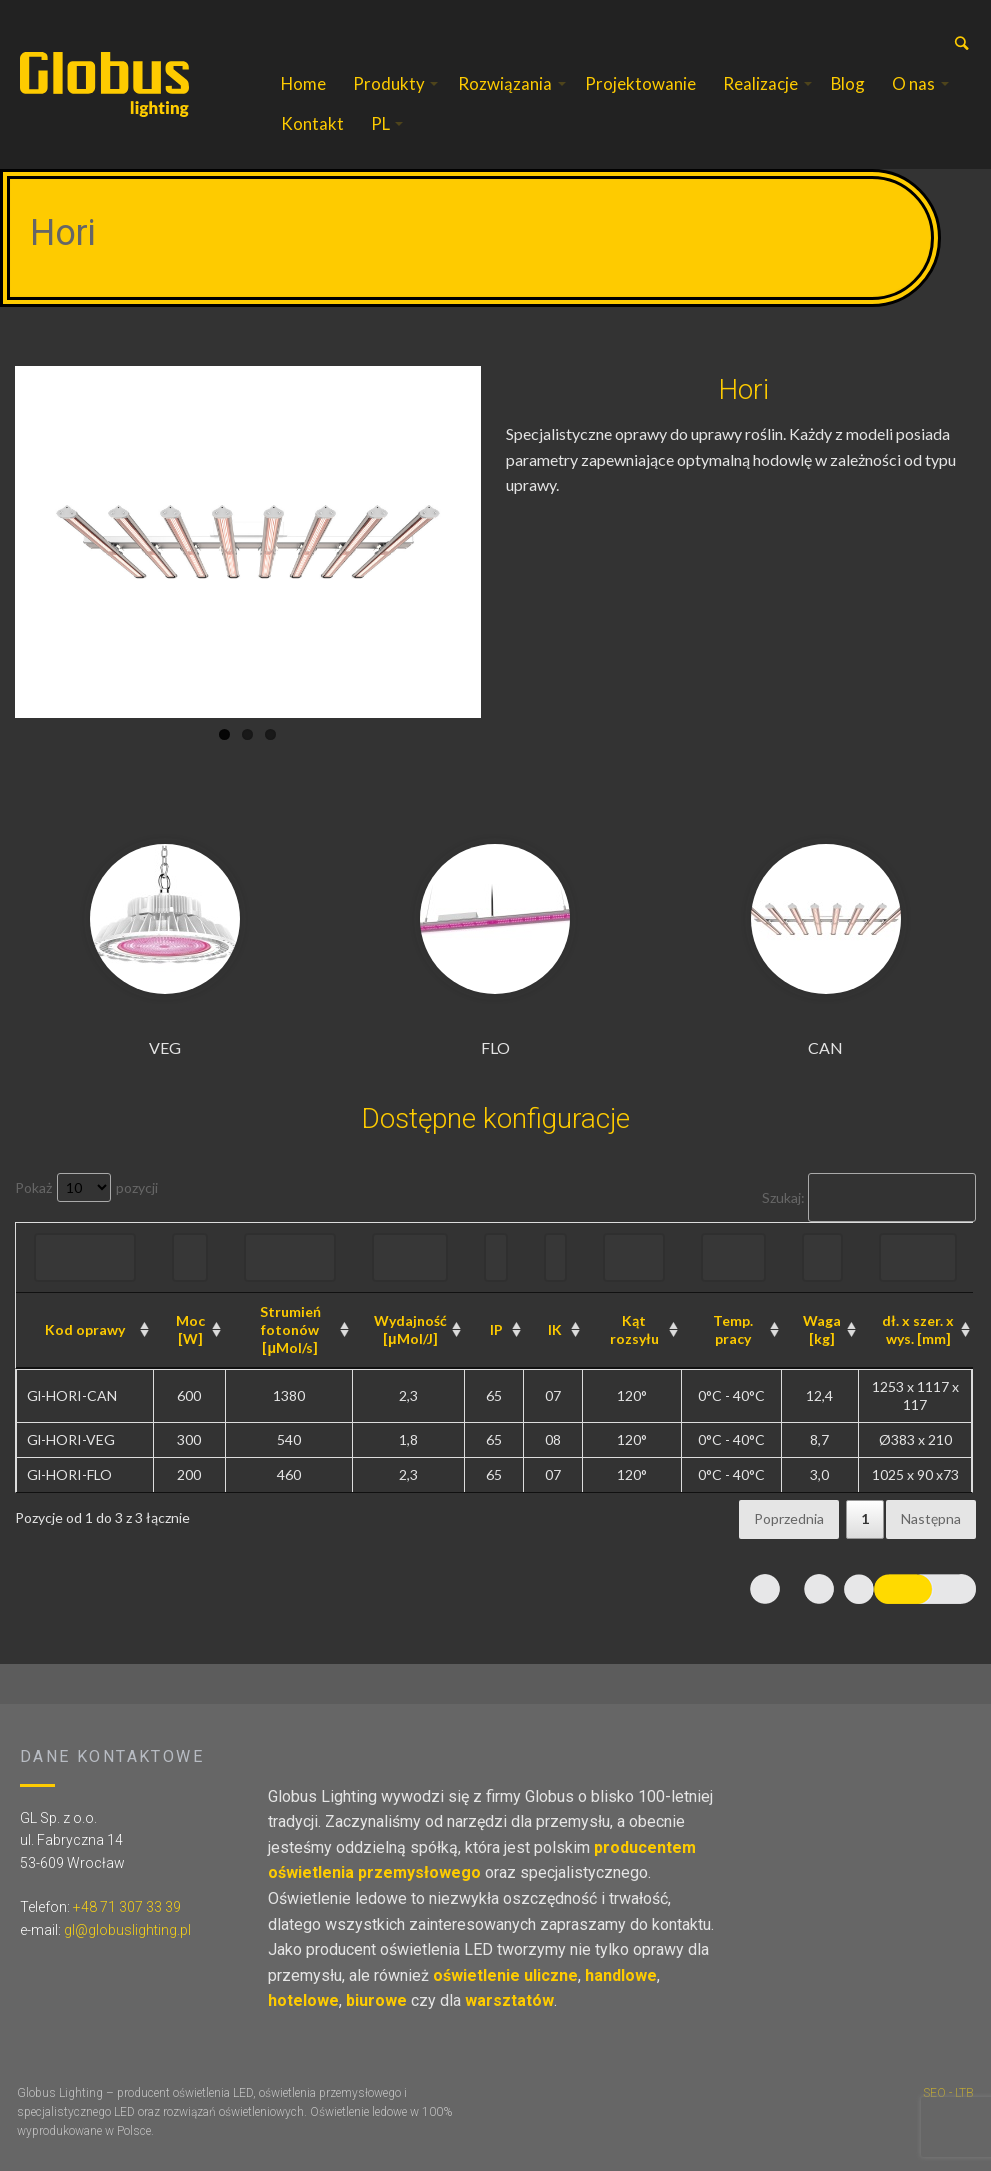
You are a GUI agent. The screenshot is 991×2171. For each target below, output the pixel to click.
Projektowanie (640, 83)
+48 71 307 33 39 (127, 1907)
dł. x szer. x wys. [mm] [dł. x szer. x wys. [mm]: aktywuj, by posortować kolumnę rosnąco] (918, 1329)
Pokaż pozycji (86, 1187)
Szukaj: (869, 1197)
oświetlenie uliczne (505, 1975)
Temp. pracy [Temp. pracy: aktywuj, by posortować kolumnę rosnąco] (733, 1329)
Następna (931, 1518)
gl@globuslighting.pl (127, 1930)
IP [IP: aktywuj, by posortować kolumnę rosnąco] (496, 1329)
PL (380, 123)
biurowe (376, 2000)
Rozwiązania (505, 83)
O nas (913, 83)
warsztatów (509, 2000)
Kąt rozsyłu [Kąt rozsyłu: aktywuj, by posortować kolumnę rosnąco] (634, 1329)
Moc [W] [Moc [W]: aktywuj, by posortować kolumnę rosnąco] (190, 1329)
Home (303, 83)
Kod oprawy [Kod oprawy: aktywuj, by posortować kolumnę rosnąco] (85, 1329)
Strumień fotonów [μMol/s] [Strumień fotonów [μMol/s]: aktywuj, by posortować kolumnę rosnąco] (290, 1329)
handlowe (621, 1975)
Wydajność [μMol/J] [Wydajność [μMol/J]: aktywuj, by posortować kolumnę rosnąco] (410, 1329)
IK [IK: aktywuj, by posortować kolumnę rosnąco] (555, 1329)
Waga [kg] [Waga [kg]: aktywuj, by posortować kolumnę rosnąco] (822, 1329)
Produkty (389, 83)
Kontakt (312, 123)
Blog (848, 83)
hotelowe (303, 2000)
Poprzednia (789, 1518)
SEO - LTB (948, 2093)
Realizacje (760, 83)
